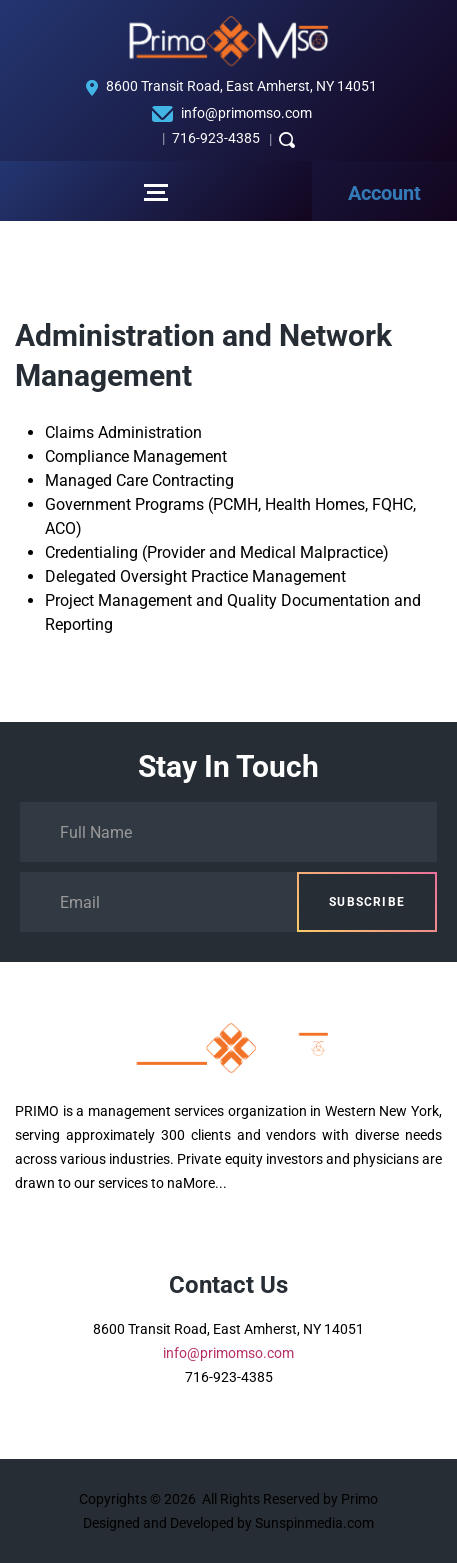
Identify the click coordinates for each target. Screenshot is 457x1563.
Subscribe (367, 902)
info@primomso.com (246, 113)
